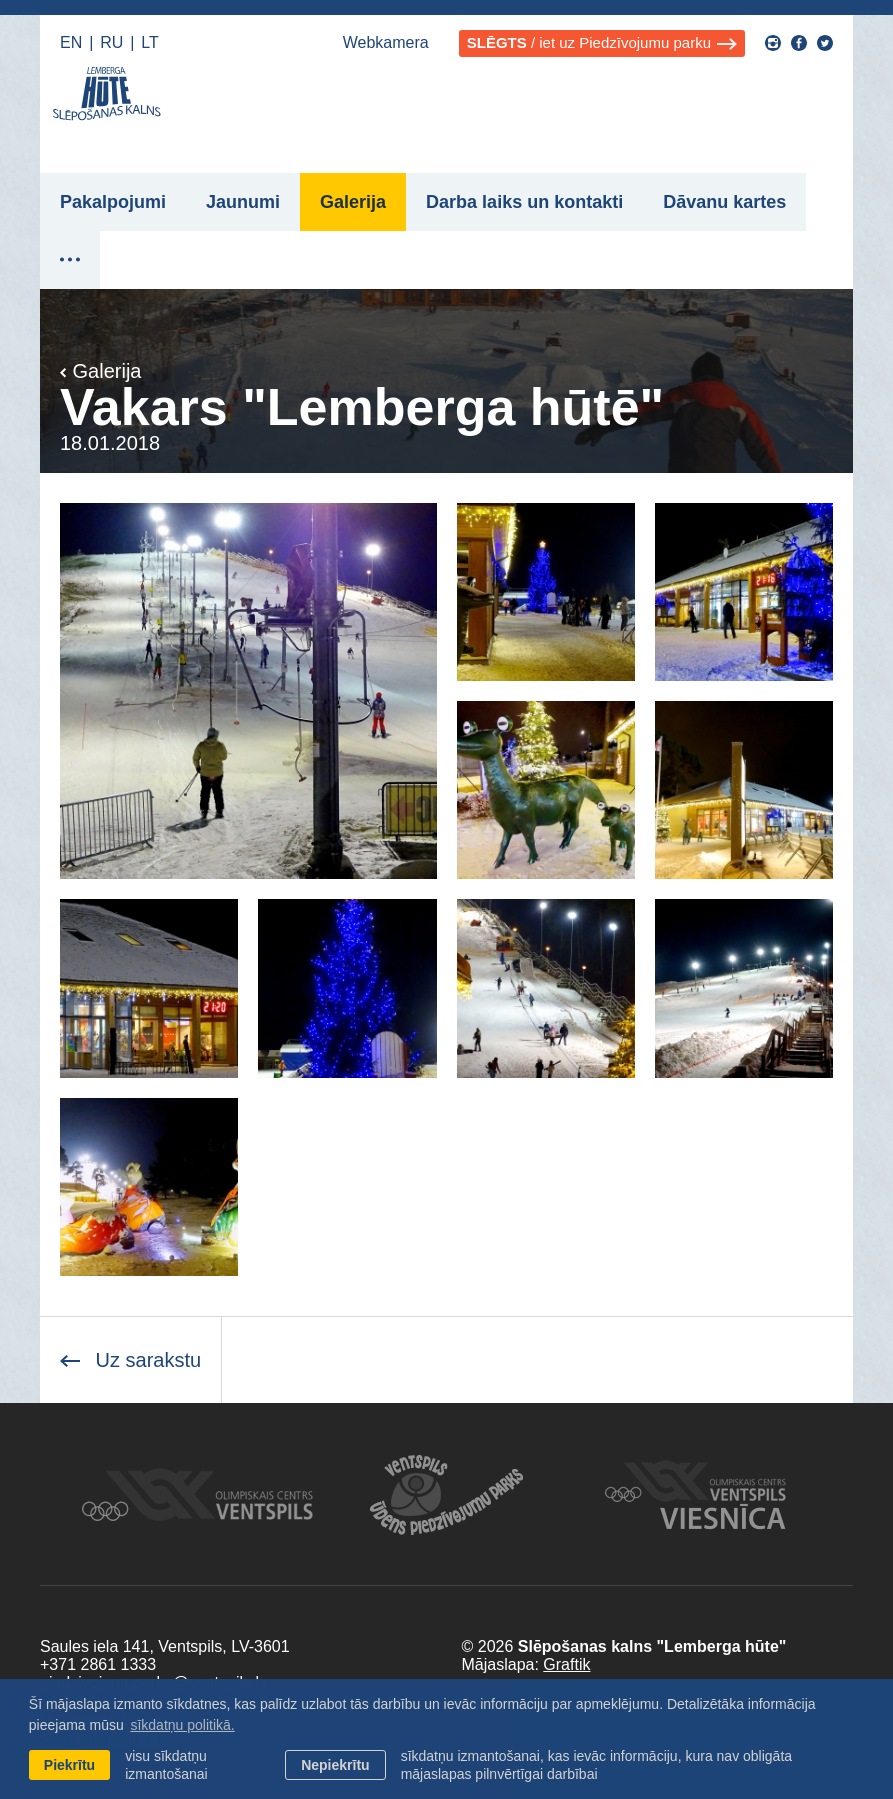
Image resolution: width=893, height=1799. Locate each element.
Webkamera (386, 42)
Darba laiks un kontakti (524, 202)
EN (71, 42)
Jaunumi (243, 202)
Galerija (353, 202)
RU (111, 42)
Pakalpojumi (113, 202)
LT (149, 42)
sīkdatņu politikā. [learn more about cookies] (182, 1725)
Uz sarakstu (130, 1360)
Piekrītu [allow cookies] (69, 1765)
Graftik (566, 1664)
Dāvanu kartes (724, 202)
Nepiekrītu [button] (335, 1765)
